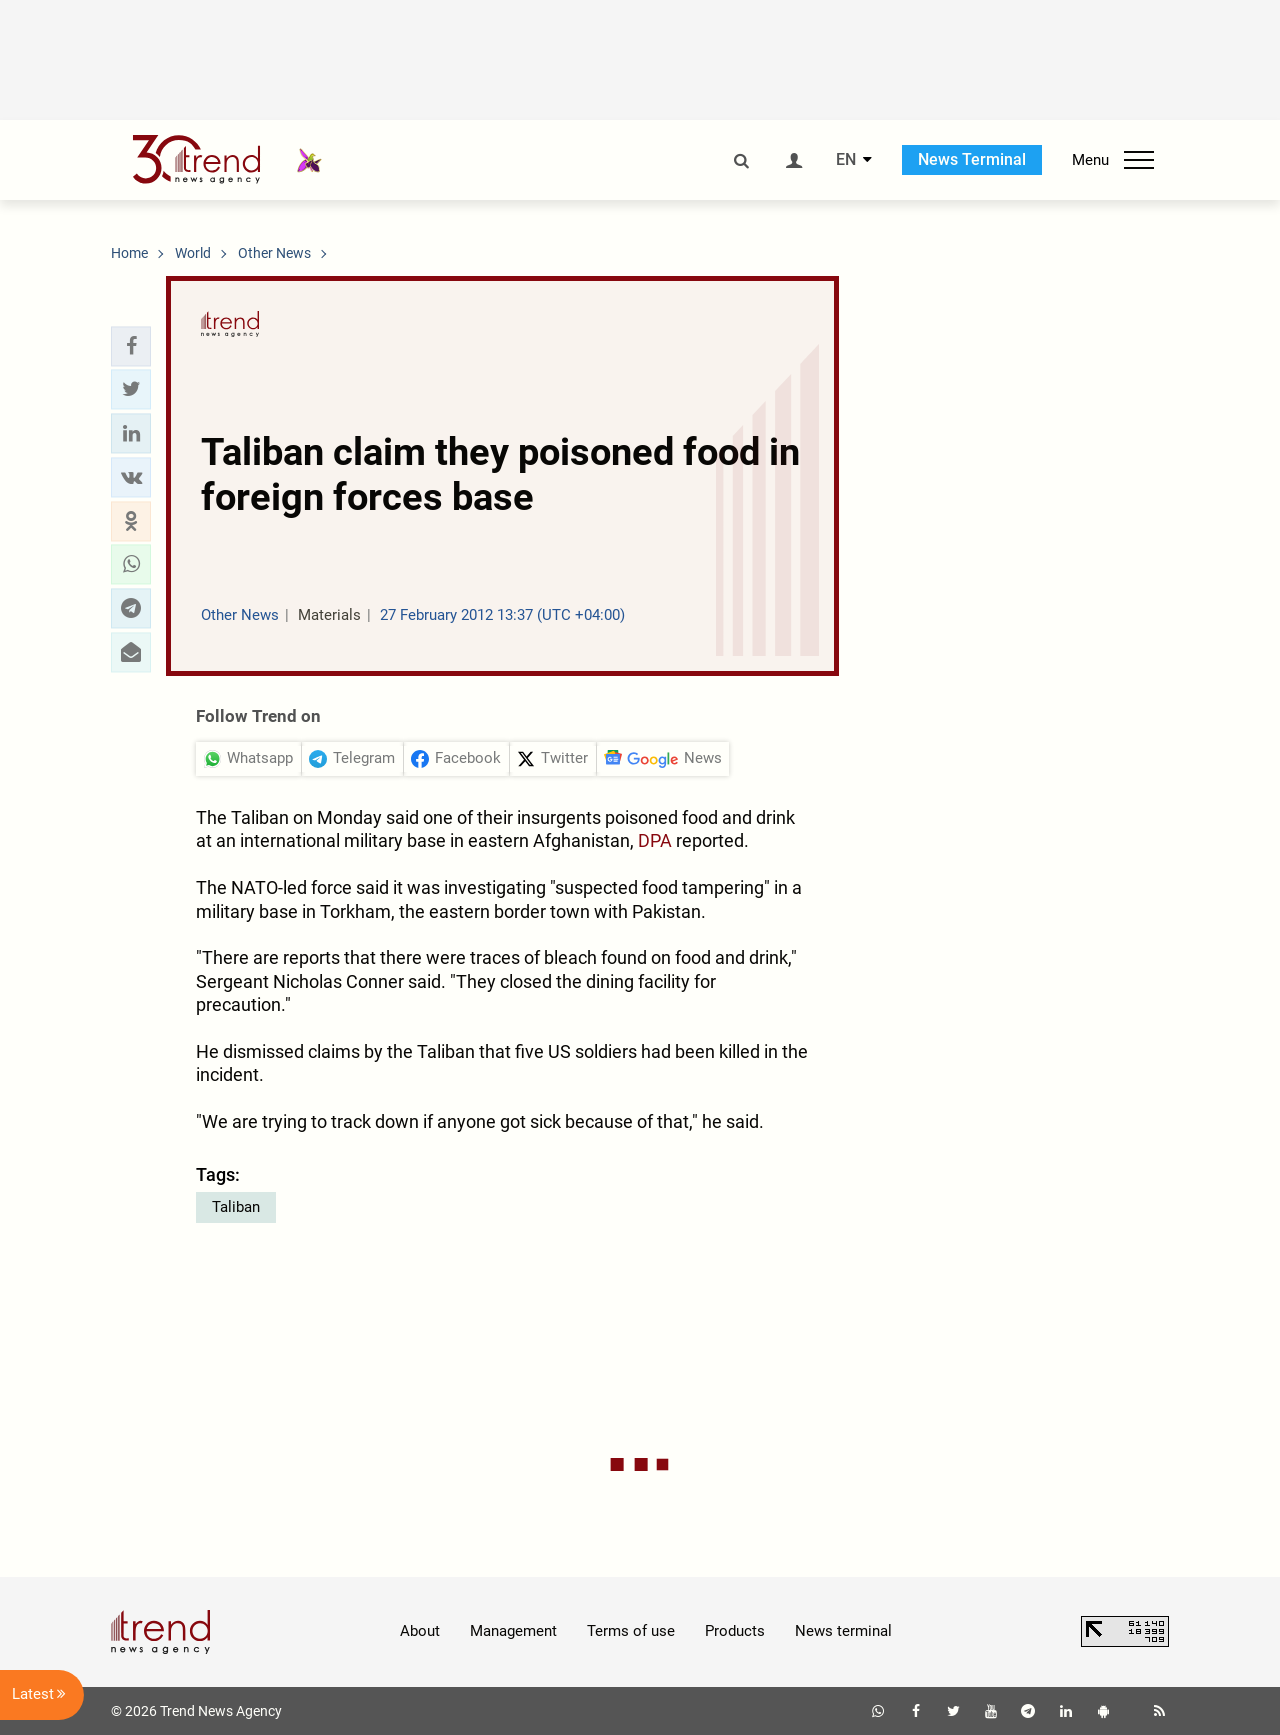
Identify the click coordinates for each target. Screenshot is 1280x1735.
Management (513, 1631)
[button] (131, 346)
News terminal (843, 1631)
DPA (655, 840)
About (420, 1631)
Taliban (236, 1207)
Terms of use (631, 1631)
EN (846, 160)
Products (735, 1631)
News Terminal (972, 159)
